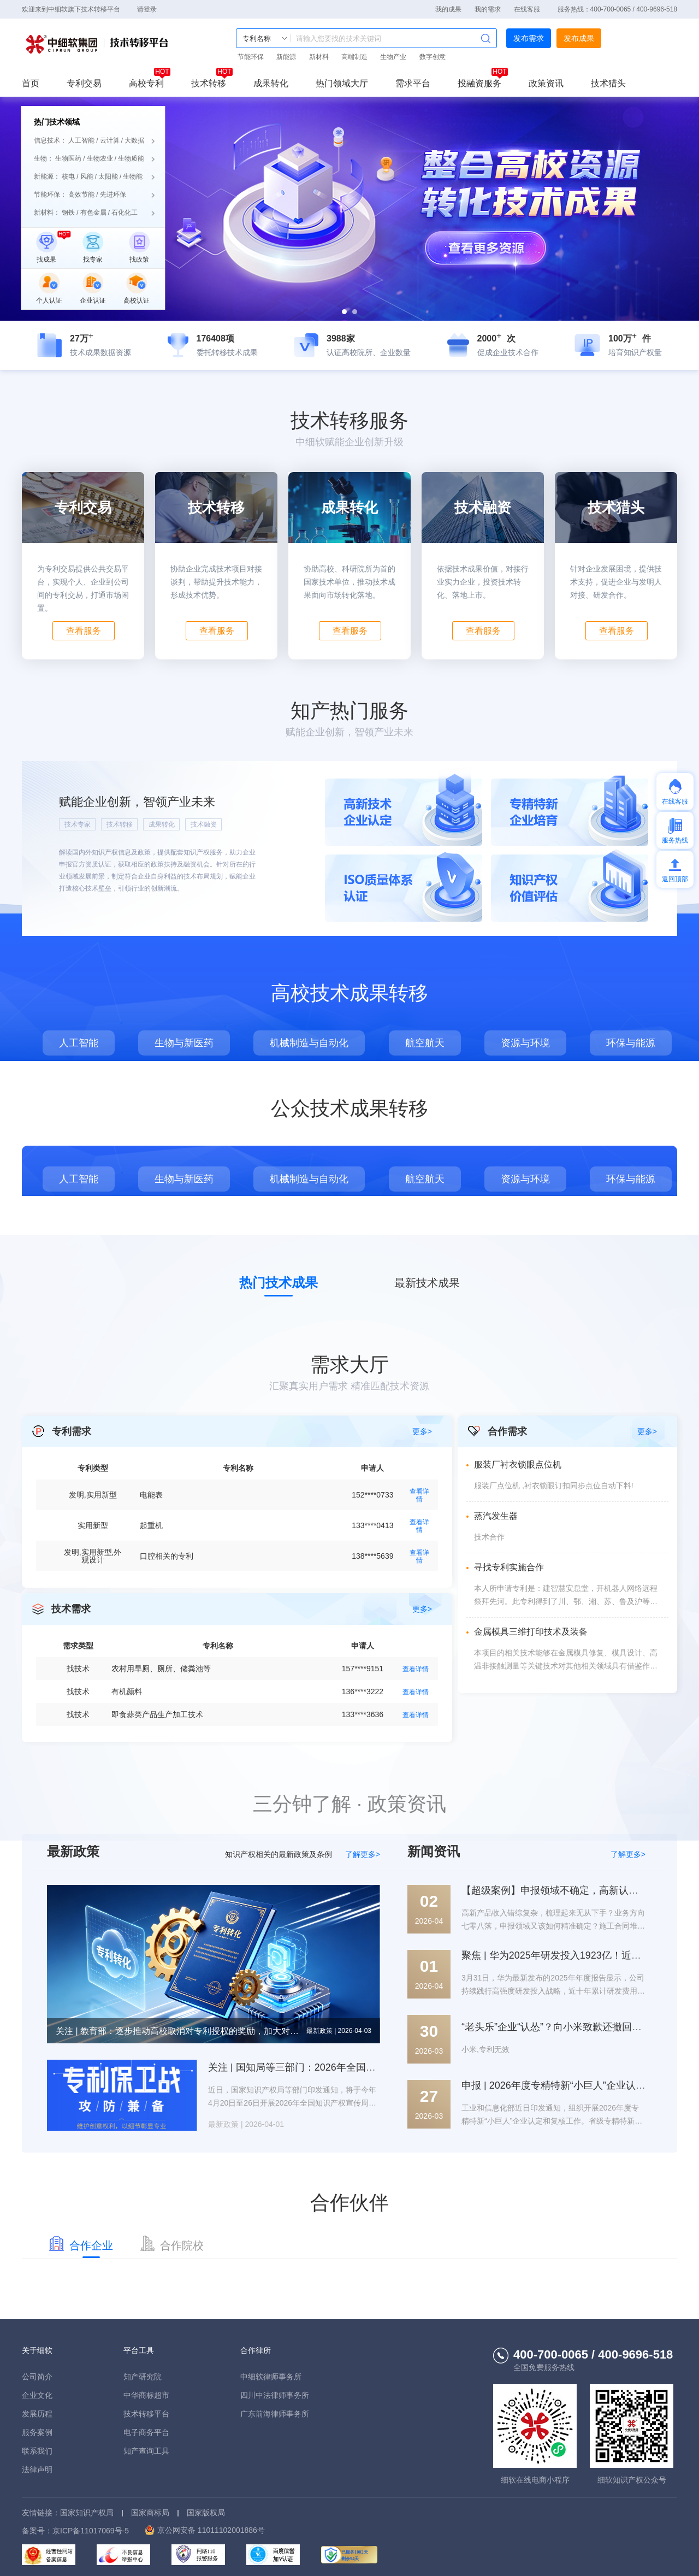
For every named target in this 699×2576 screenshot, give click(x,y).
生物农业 (100, 158)
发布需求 (528, 38)
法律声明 (37, 2469)
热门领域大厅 (342, 83)
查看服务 (83, 630)
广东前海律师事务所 (274, 2413)
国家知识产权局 (87, 2512)
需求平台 (412, 83)
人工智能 (81, 140)
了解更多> (362, 1854)
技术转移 (208, 83)
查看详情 (419, 1495)
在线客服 (527, 9)
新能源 (286, 57)
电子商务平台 (146, 2432)
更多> (647, 1431)
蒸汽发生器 (496, 1515)
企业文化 (37, 2395)
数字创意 (432, 57)
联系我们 (37, 2451)
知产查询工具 (146, 2451)
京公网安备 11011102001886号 (211, 2530)
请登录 (147, 9)
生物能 (133, 176)
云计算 (110, 140)
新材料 (319, 57)
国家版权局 (206, 2512)
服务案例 (37, 2432)
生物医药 (68, 158)
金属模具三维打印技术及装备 (531, 1631)
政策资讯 (546, 83)
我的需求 (488, 9)
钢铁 (68, 212)
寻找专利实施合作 (509, 1567)
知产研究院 (142, 2376)
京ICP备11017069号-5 (90, 2530)
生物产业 (393, 57)
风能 (86, 176)
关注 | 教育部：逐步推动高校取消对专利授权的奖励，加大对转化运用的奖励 (178, 2031)
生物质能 (131, 158)
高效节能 (81, 194)
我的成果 (448, 9)
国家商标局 (150, 2512)
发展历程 (37, 2413)
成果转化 (270, 83)
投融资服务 (479, 83)
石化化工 (124, 212)
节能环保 (251, 57)
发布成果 (579, 38)
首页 (30, 83)
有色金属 (93, 212)
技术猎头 (608, 83)
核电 (68, 176)
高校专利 (146, 83)
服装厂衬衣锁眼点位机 (517, 1464)
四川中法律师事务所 (274, 2395)
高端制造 (354, 57)
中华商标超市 (146, 2395)
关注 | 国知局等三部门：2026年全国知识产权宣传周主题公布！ (346, 2067)
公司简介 (37, 2376)
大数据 (134, 140)
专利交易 (84, 83)
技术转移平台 (98, 44)
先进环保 (113, 194)
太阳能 (108, 176)
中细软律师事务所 (270, 2376)
